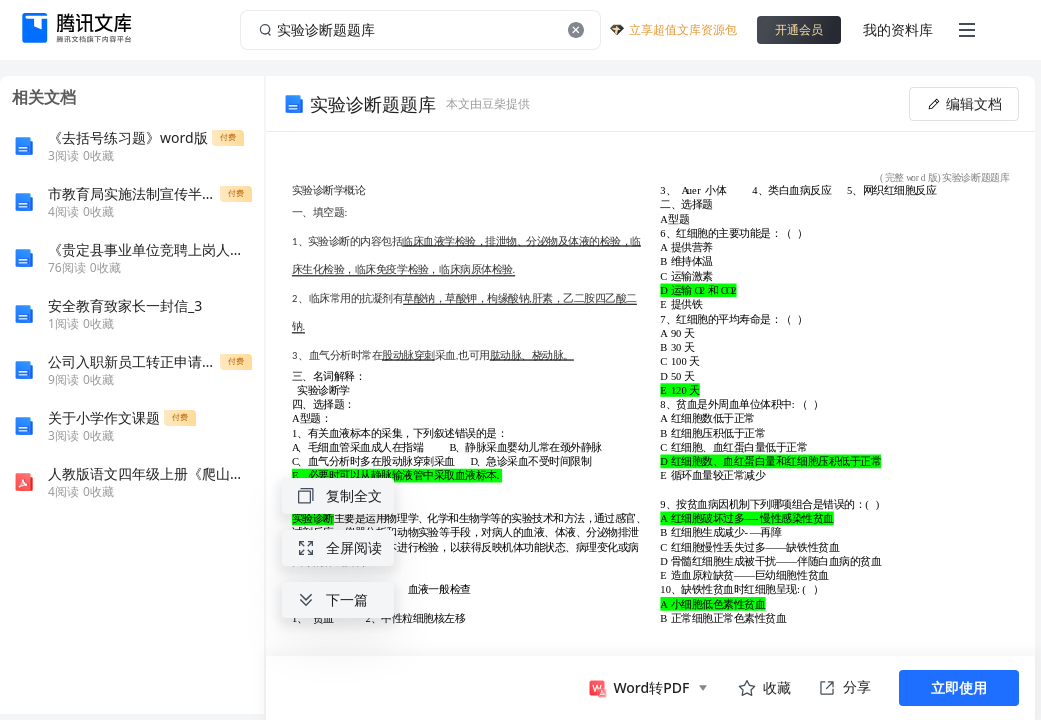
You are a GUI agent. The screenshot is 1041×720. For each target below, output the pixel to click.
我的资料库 (898, 29)
